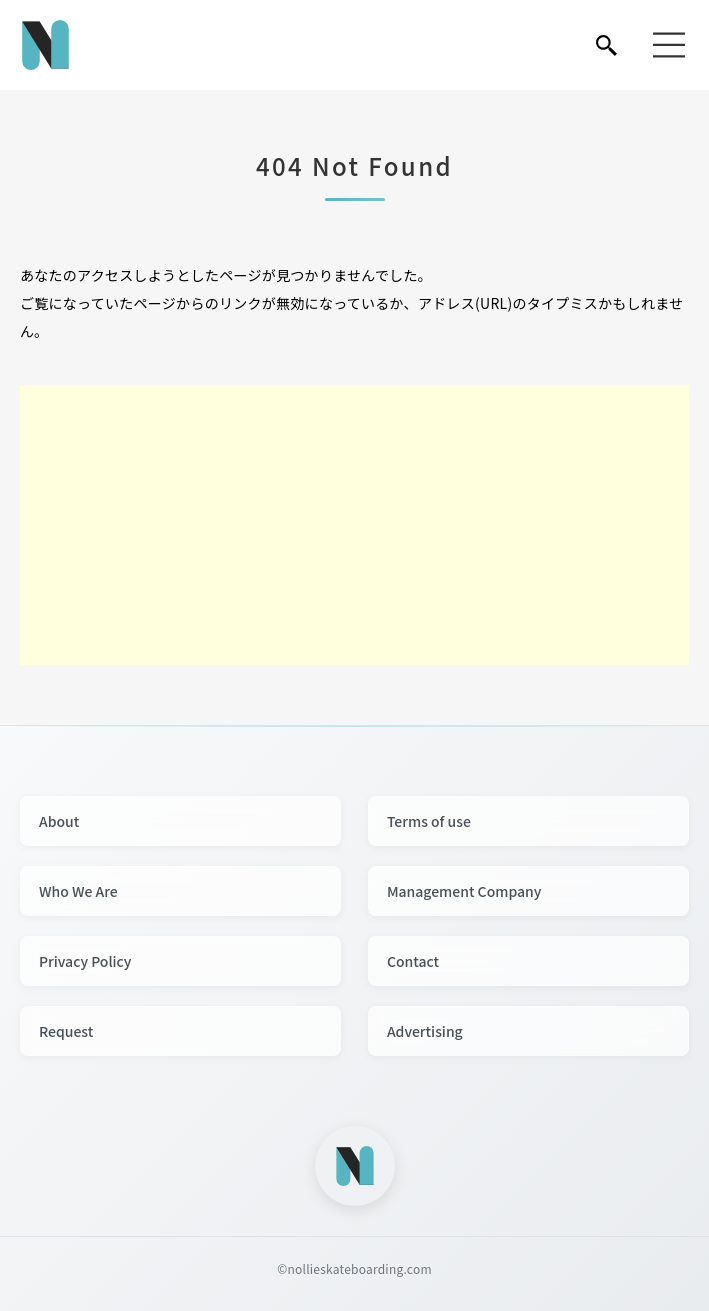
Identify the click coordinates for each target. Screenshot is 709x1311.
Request (66, 1031)
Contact (413, 961)
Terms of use (429, 821)
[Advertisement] (354, 525)
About (59, 821)
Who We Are (78, 891)
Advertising (425, 1031)
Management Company (464, 891)
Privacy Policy (85, 961)
